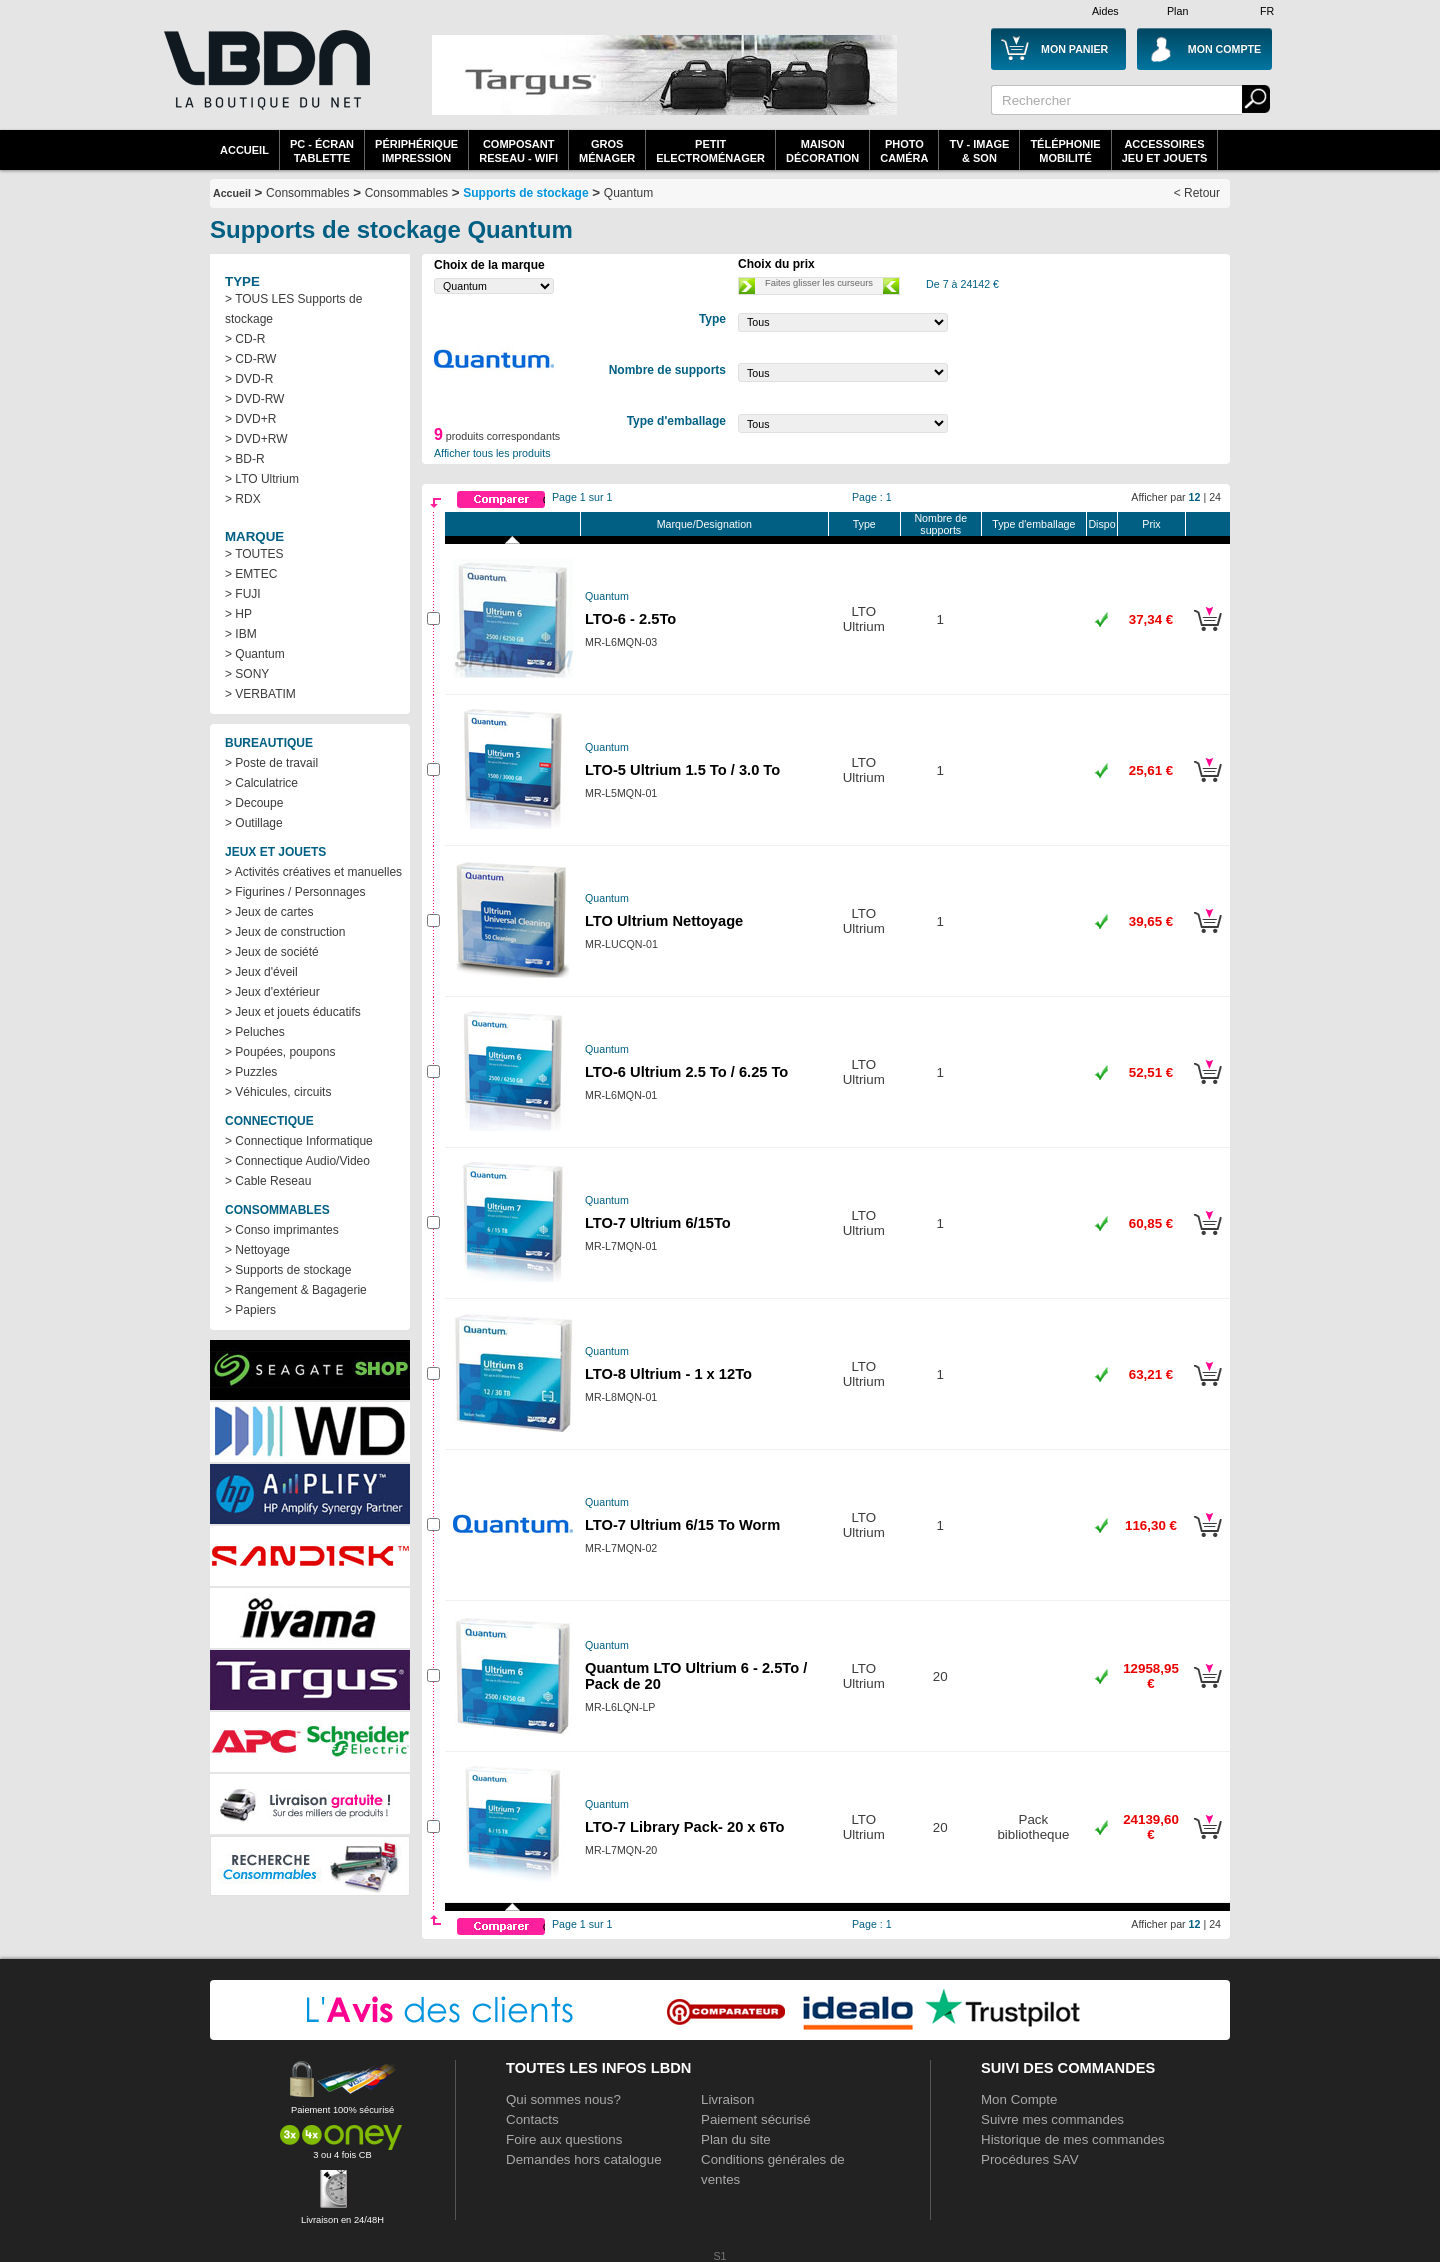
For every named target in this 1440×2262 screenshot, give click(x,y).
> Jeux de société (272, 952)
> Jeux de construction (285, 932)
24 (1215, 497)
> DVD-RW (254, 399)
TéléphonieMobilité (1065, 151)
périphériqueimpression (416, 151)
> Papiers (250, 1310)
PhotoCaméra (904, 151)
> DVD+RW (256, 439)
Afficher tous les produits (492, 453)
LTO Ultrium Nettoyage (664, 921)
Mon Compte (1019, 2099)
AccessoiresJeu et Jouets (1165, 151)
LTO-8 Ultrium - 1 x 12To (668, 1374)
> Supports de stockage (288, 1270)
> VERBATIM (260, 694)
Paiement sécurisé (756, 2119)
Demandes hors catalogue (584, 2159)
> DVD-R (249, 379)
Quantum (628, 193)
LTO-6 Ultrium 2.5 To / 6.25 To (686, 1072)
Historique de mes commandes (1073, 2139)
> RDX (243, 499)
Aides (1105, 11)
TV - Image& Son (979, 151)
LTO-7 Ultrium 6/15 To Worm (682, 1525)
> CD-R (245, 339)
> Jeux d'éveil (261, 972)
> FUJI (243, 594)
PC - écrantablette (322, 151)
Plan (1177, 11)
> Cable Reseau (268, 1181)
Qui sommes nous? (563, 2099)
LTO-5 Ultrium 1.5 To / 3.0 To (682, 770)
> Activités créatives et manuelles (313, 872)
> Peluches (255, 1032)
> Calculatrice (261, 783)
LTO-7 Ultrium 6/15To (658, 1223)
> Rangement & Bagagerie (296, 1290)
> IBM (241, 634)
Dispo (1101, 524)
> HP (238, 614)
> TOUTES (254, 554)
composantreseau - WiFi (518, 151)
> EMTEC (251, 574)
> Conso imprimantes (282, 1230)
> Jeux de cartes (269, 912)
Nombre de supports (940, 524)
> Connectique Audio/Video (297, 1161)
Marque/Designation (704, 524)
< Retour (1197, 193)
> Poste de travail (271, 763)
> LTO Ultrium (262, 479)
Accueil (244, 150)
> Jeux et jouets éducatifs (293, 1012)
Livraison (727, 2099)
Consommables (406, 193)
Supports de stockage (525, 193)
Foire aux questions (564, 2139)
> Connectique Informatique (299, 1141)
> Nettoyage (257, 1250)
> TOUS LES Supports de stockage (293, 309)
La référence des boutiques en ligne (265, 82)
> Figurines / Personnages (295, 892)
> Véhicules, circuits (278, 1092)
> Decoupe (254, 803)
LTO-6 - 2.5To (630, 619)
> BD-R (245, 459)
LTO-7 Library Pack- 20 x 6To (685, 1827)
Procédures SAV (1030, 2159)
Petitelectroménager (710, 151)
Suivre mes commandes (1052, 2119)
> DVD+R (250, 419)
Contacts (532, 2119)
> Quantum (255, 654)
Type (864, 524)
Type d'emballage (1033, 524)
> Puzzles (251, 1072)
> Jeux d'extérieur (272, 992)
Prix (1151, 524)
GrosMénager (607, 151)
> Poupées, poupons (280, 1052)
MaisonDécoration (822, 151)
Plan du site (736, 2139)
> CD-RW (250, 359)
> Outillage (254, 823)
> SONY (247, 674)
